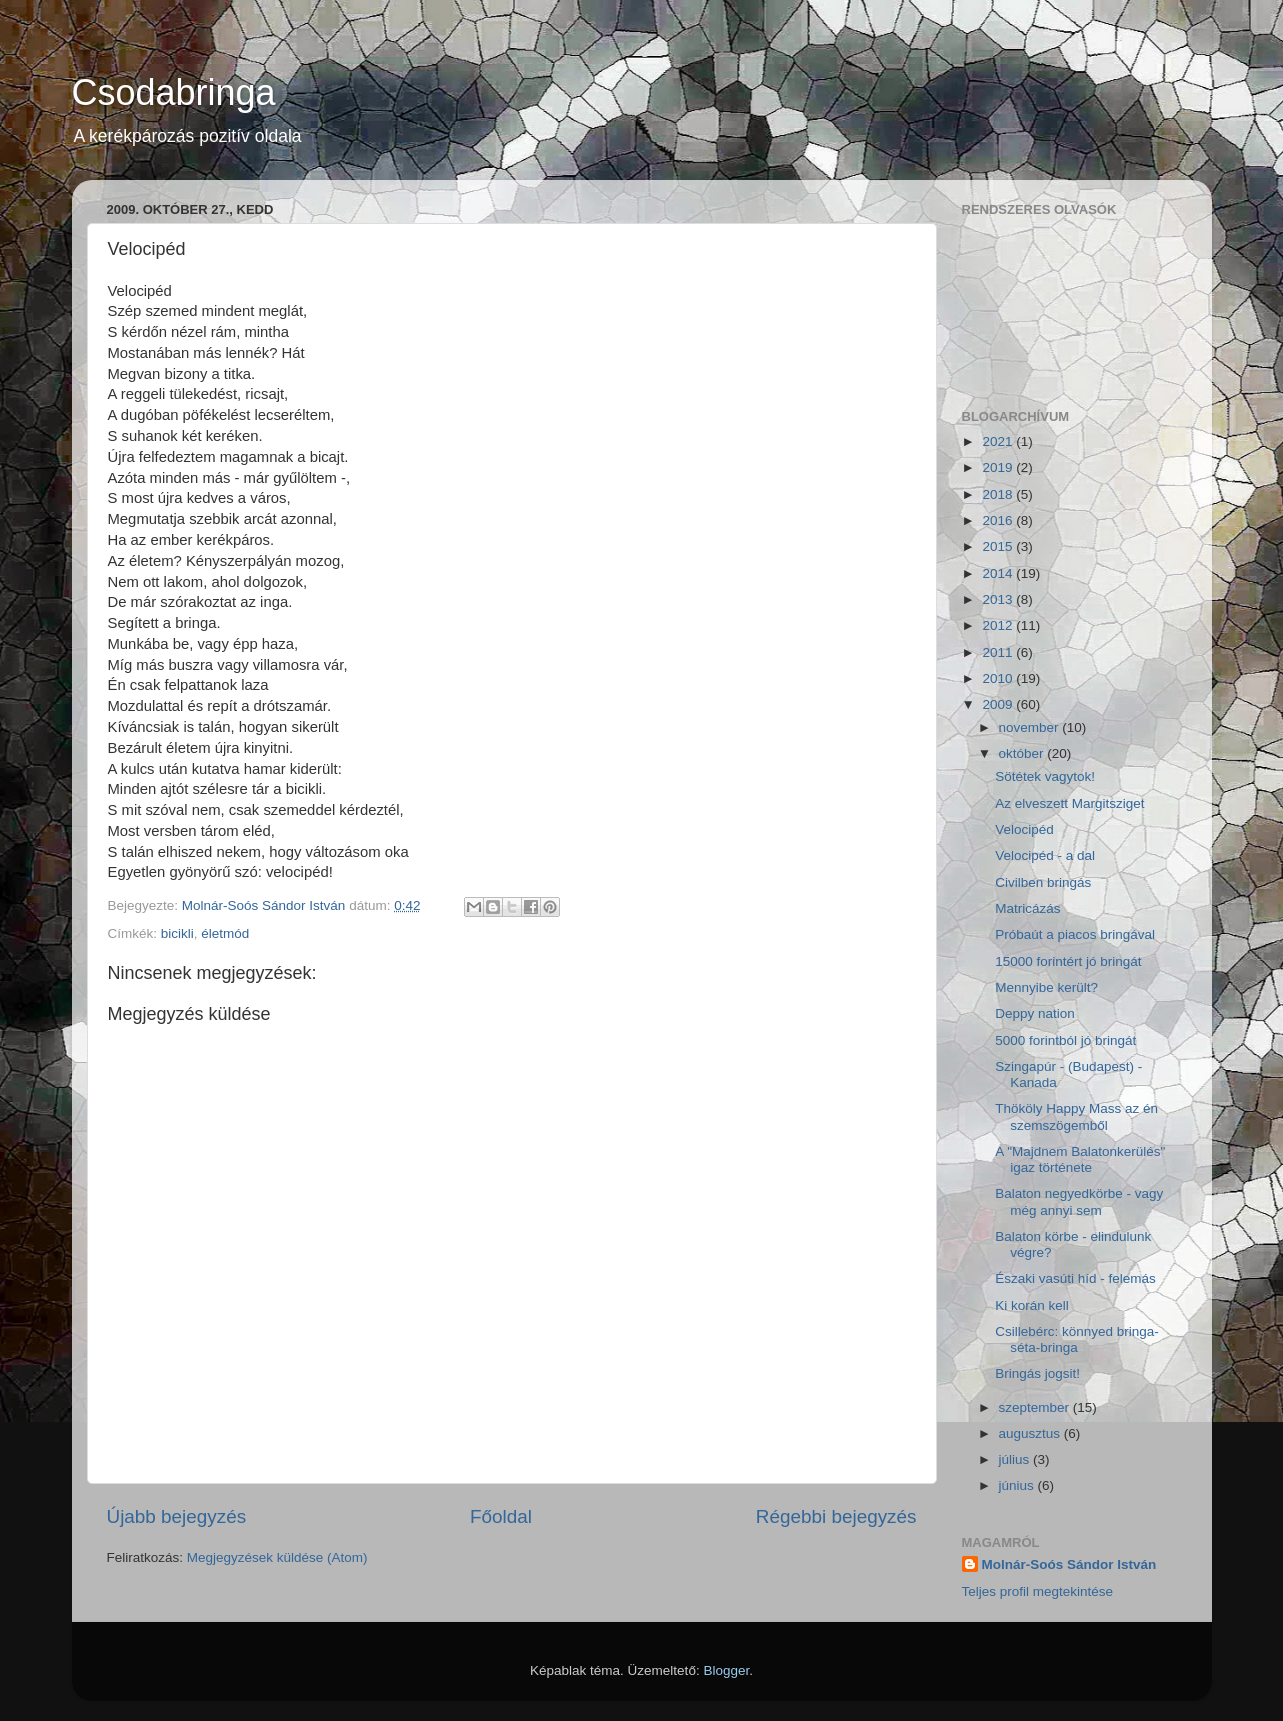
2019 (999, 467)
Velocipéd (1024, 829)
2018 (999, 494)
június (1018, 1485)
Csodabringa (174, 92)
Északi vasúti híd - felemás (1075, 1278)
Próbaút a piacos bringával (1075, 934)
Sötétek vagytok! (1045, 776)
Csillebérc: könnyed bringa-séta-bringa (1077, 1339)
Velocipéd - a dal (1045, 855)
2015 (999, 546)
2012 (999, 625)
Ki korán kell (1032, 1305)
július (1016, 1459)
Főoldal (501, 1516)
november (1031, 727)
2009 (999, 704)
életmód (225, 933)
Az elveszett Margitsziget (1069, 803)
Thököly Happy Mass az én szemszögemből (1076, 1116)
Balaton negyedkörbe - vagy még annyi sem (1079, 1201)
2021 (999, 441)
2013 (999, 599)
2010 (999, 678)
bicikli (177, 933)
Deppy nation (1035, 1013)
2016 (999, 520)
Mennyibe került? (1046, 987)
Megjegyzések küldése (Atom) (277, 1557)
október (1023, 753)
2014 (999, 573)
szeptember (1036, 1407)
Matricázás (1027, 908)
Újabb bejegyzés (177, 1516)
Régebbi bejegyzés (836, 1516)
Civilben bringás (1043, 882)
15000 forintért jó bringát (1068, 961)
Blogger (726, 1670)
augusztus (1031, 1433)
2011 (999, 652)
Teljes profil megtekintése (1038, 1591)
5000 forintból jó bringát (1065, 1040)
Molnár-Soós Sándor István (1069, 1564)
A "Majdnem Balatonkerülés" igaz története (1080, 1159)
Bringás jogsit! (1037, 1373)
